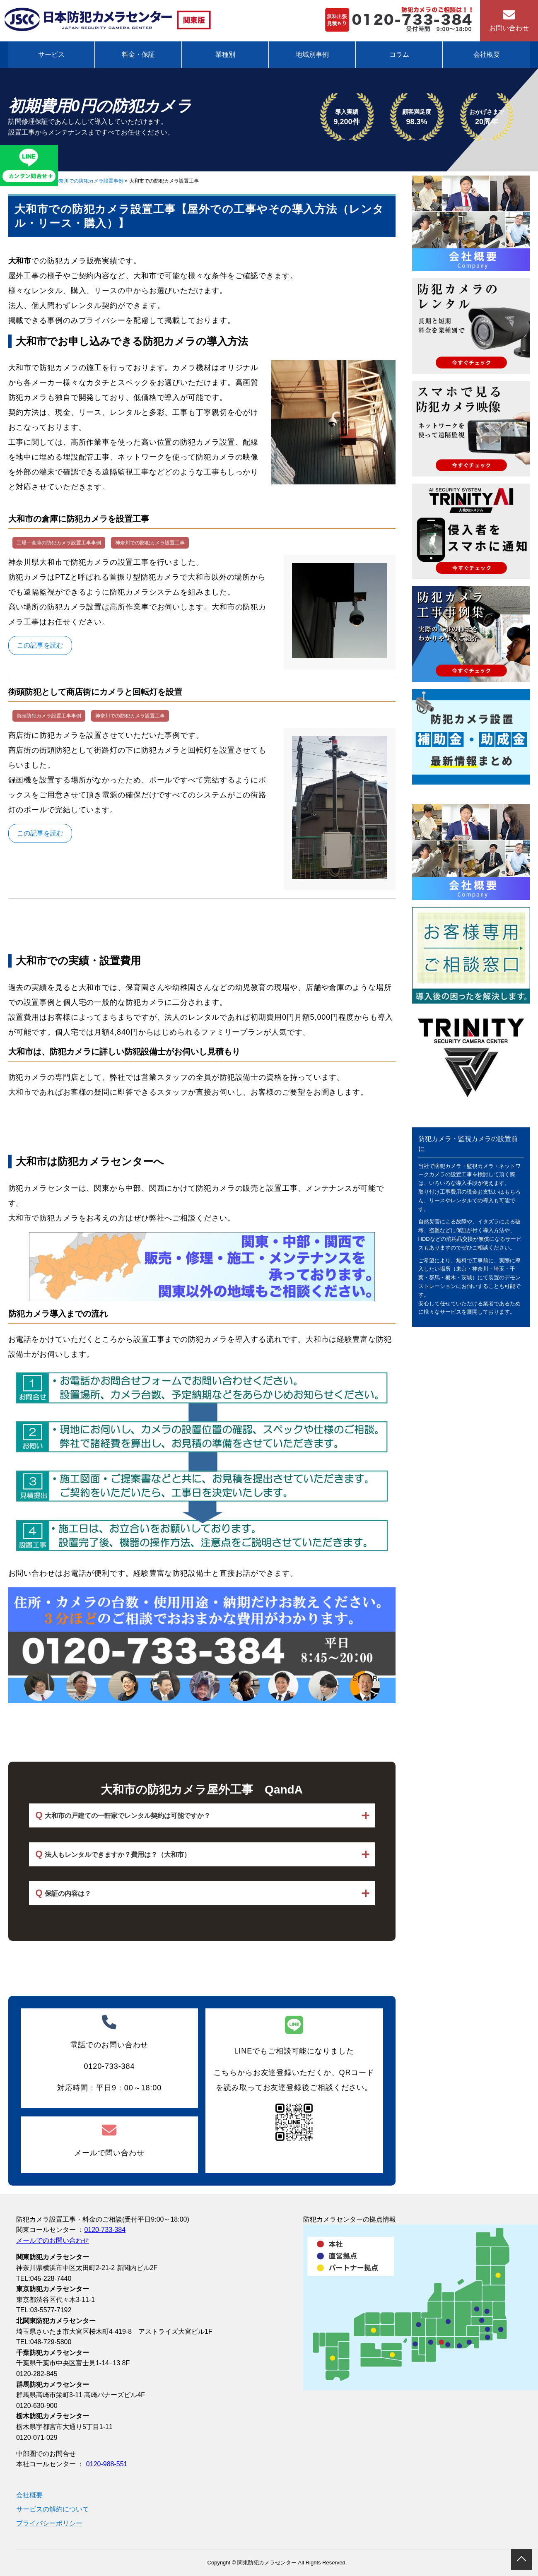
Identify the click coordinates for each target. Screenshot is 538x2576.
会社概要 (486, 54)
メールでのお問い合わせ (52, 2240)
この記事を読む (40, 645)
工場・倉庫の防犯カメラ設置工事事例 (59, 543)
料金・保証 (138, 54)
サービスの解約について (52, 2509)
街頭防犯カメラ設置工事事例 (49, 716)
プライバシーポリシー (49, 2523)
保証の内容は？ (63, 1892)
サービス (51, 54)
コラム (399, 54)
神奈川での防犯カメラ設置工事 (150, 543)
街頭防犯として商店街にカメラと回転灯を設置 (95, 691)
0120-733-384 (104, 2229)
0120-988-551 (107, 2464)
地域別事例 (312, 54)
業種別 (225, 54)
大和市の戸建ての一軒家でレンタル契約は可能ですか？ (123, 1815)
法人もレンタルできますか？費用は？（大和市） (113, 1854)
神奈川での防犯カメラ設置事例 (88, 181)
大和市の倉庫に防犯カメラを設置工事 (78, 518)
